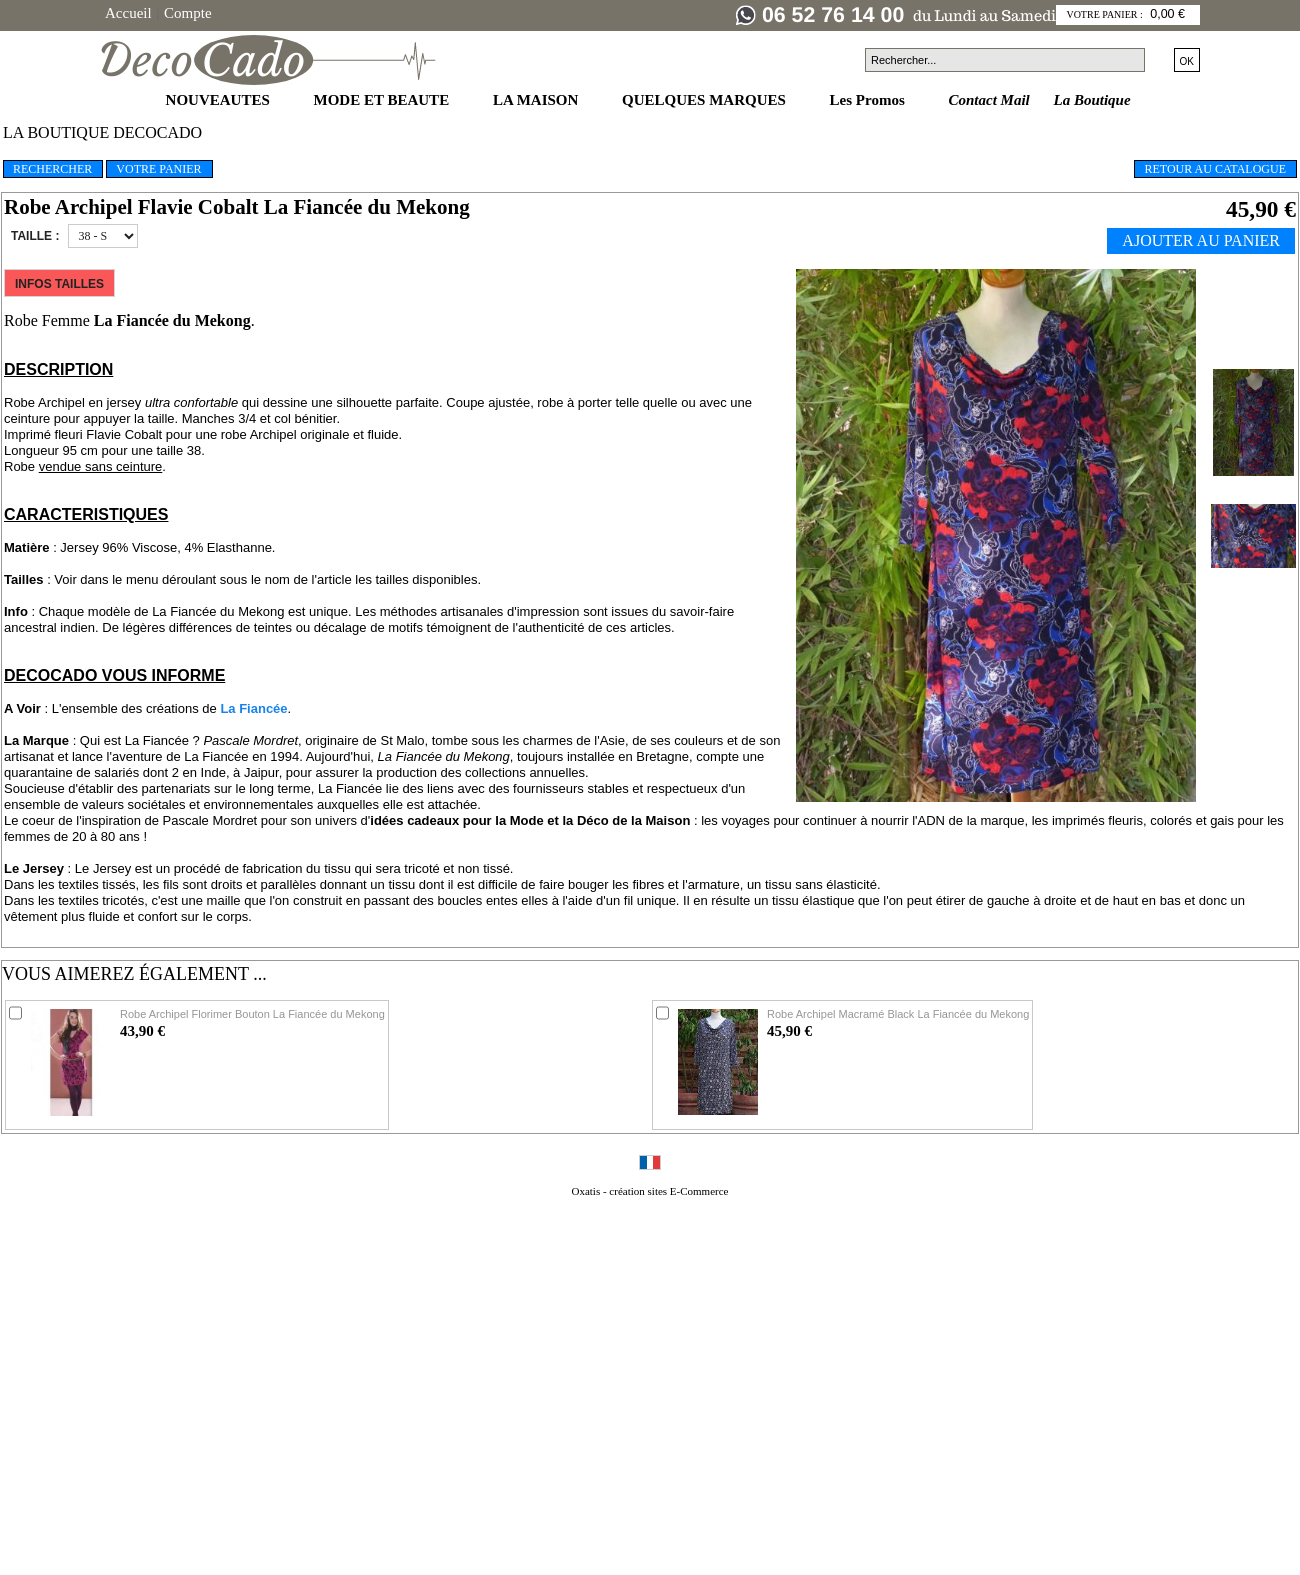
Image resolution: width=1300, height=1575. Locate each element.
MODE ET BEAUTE (383, 100)
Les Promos (869, 100)
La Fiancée (253, 708)
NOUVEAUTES (220, 100)
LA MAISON (537, 100)
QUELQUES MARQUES (706, 100)
